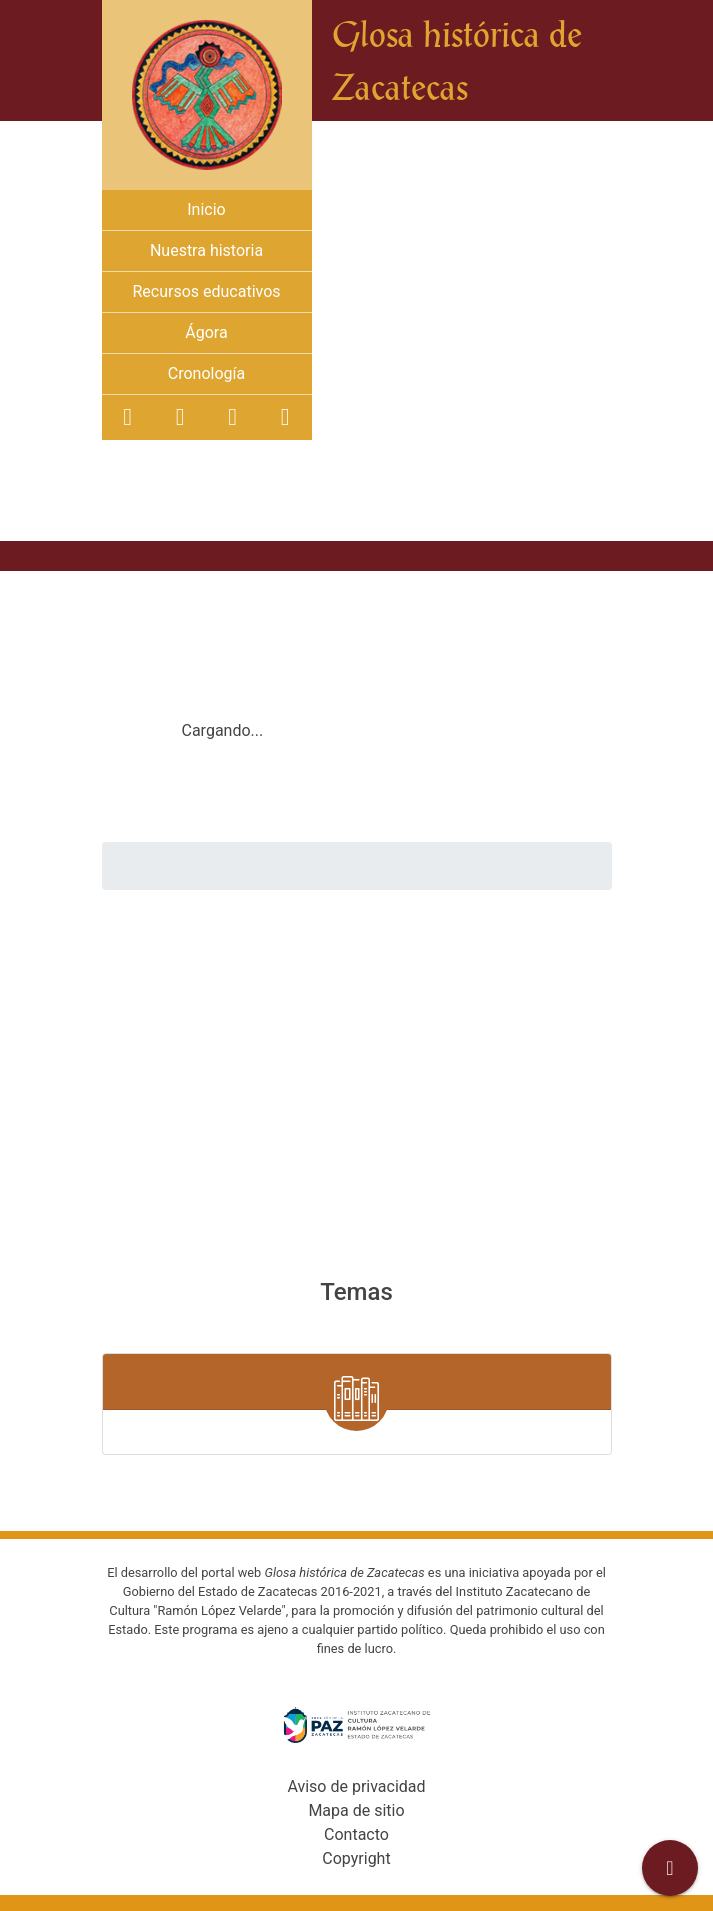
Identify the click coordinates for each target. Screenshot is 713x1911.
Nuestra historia (206, 250)
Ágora (206, 332)
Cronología (206, 373)
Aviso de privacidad (356, 1786)
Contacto (356, 1834)
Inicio (206, 209)
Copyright (356, 1858)
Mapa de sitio (356, 1810)
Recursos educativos (206, 291)
